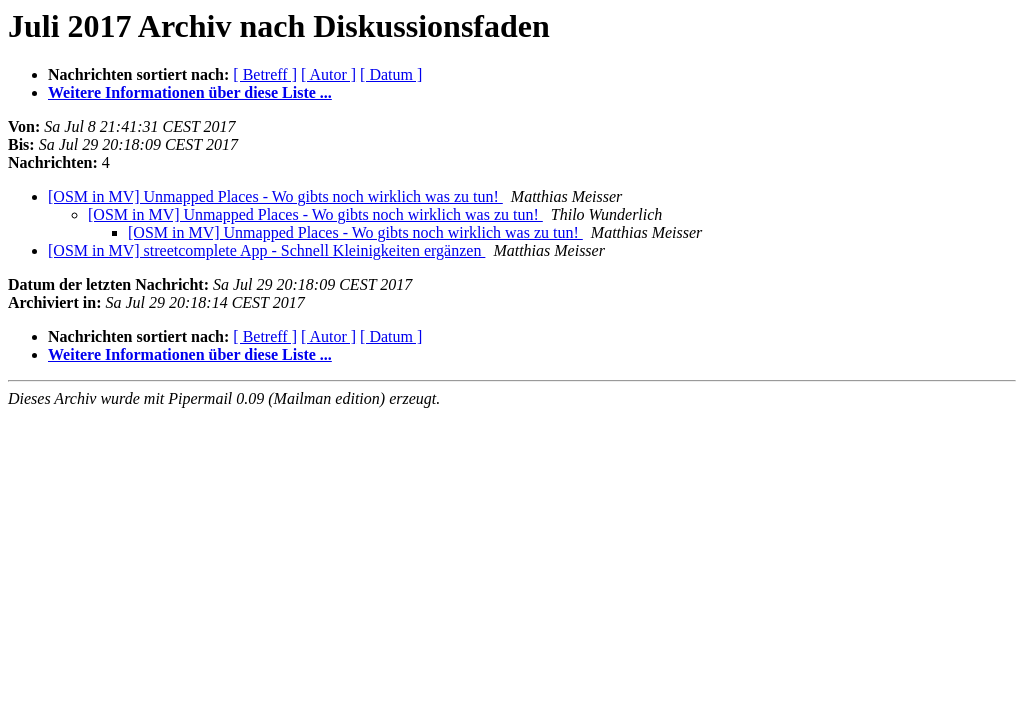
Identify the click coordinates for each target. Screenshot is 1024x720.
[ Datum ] (391, 74)
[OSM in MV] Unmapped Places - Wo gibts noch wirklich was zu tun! (275, 196)
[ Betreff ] (265, 74)
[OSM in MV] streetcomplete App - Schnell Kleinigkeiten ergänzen (266, 250)
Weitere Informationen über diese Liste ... (190, 92)
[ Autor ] (328, 74)
